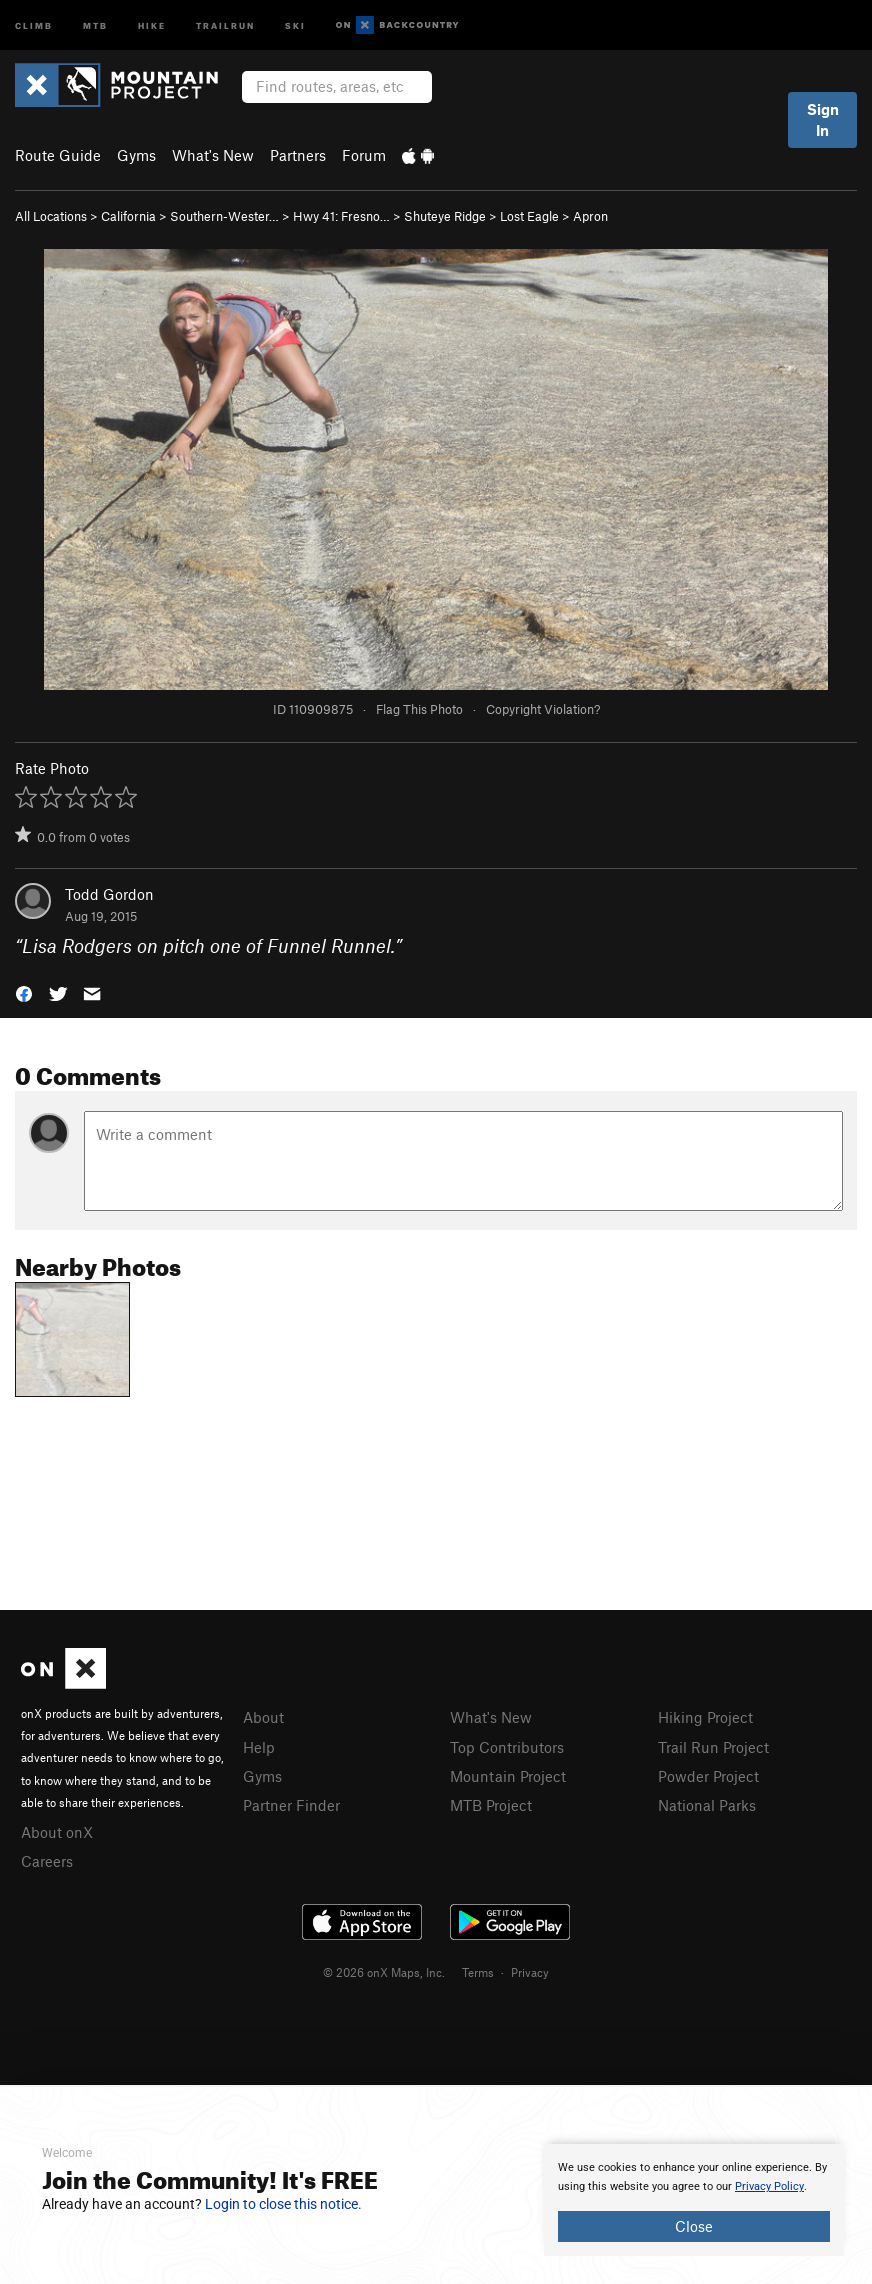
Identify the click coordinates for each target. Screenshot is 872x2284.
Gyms (136, 155)
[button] (24, 992)
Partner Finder (291, 1805)
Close (694, 2226)
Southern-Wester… (224, 216)
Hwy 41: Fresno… (341, 216)
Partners (298, 155)
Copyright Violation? (543, 709)
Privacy (530, 1972)
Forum (364, 155)
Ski (295, 24)
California (128, 216)
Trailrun (225, 24)
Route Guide (58, 155)
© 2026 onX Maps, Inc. (384, 1972)
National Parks (707, 1805)
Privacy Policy (769, 2186)
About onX (57, 1832)
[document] (694, 2200)
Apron (590, 216)
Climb (34, 24)
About (263, 1717)
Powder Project (708, 1776)
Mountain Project (508, 1776)
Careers (47, 1861)
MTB (95, 24)
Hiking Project (705, 1717)
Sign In (823, 119)
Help (259, 1747)
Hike (152, 24)
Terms (478, 1972)
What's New (213, 155)
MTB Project (491, 1805)
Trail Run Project (713, 1747)
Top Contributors (507, 1747)
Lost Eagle (529, 216)
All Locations (51, 216)
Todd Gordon (109, 894)
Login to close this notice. (283, 2204)
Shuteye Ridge (445, 216)
